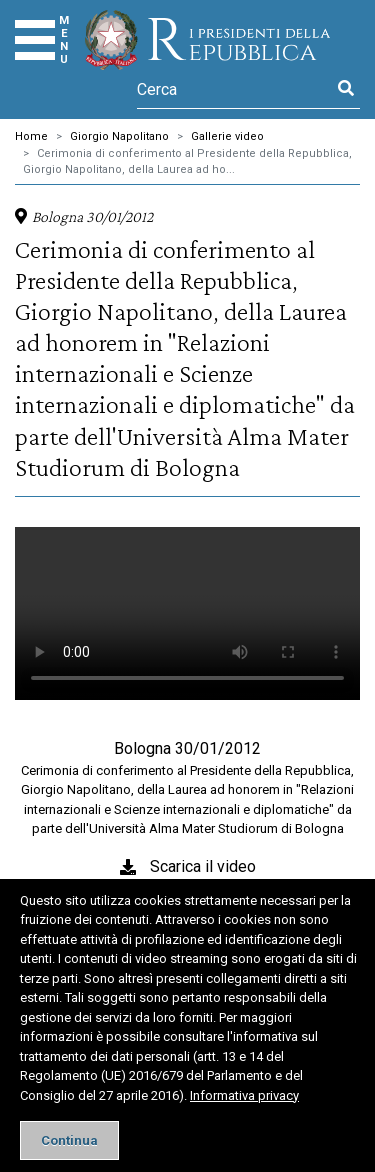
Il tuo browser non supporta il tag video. (187, 613)
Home (31, 136)
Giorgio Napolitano (119, 136)
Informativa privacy (244, 1095)
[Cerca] (234, 89)
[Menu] (35, 40)
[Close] (69, 1140)
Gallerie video (227, 136)
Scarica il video (203, 866)
